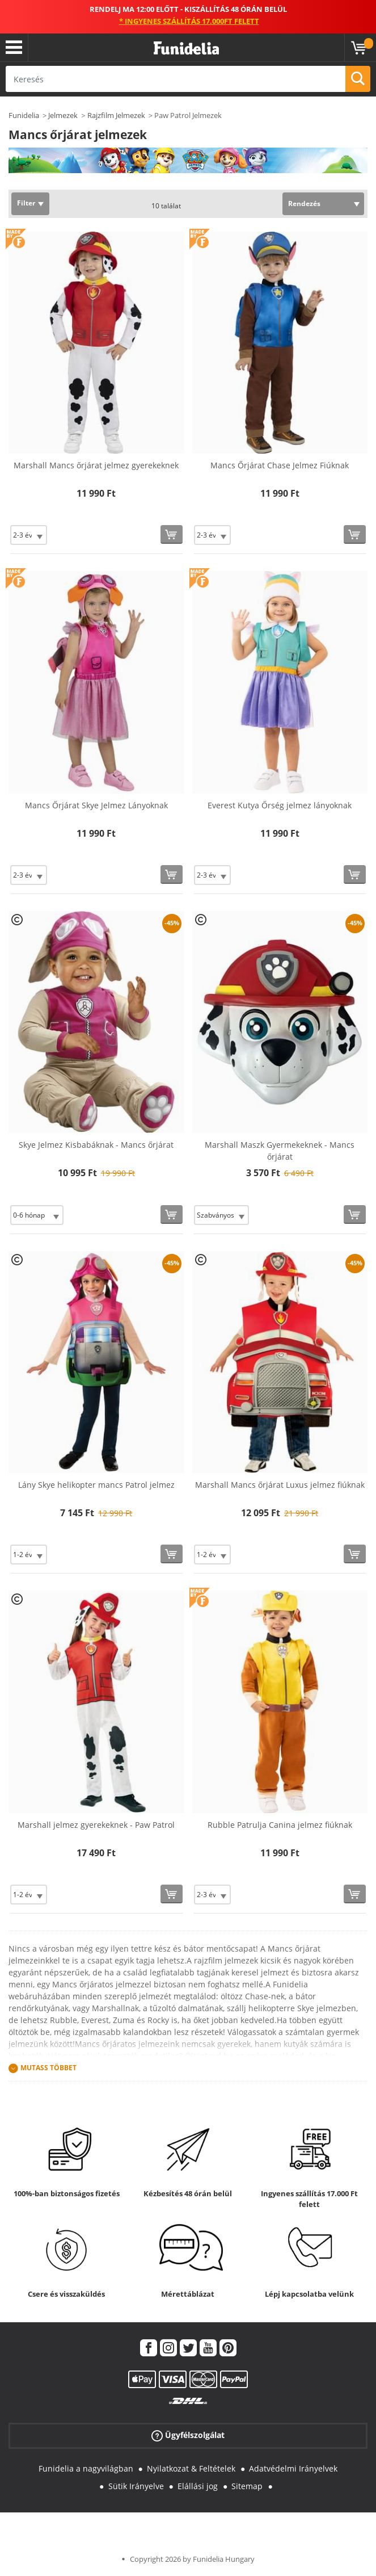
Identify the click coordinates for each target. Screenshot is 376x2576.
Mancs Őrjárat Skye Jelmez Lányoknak (96, 805)
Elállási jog (198, 2486)
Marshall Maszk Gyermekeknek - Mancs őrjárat (279, 1150)
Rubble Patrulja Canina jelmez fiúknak (280, 1824)
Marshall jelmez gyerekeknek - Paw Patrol (96, 1824)
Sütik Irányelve (136, 2486)
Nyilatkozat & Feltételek (191, 2468)
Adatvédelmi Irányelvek (293, 2468)
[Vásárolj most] (171, 534)
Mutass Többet (48, 2067)
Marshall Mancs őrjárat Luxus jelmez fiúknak (280, 1484)
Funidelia (24, 115)
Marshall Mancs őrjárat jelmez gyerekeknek (96, 465)
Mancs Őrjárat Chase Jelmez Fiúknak (279, 465)
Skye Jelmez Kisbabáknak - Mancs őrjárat (96, 1144)
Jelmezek (63, 115)
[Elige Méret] (28, 535)
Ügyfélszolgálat (188, 2435)
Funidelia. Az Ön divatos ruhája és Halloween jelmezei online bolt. (186, 48)
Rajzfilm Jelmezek (116, 115)
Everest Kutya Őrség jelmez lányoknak (280, 805)
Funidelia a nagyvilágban (86, 2468)
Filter (26, 203)
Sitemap (247, 2486)
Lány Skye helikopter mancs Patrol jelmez (96, 1484)
